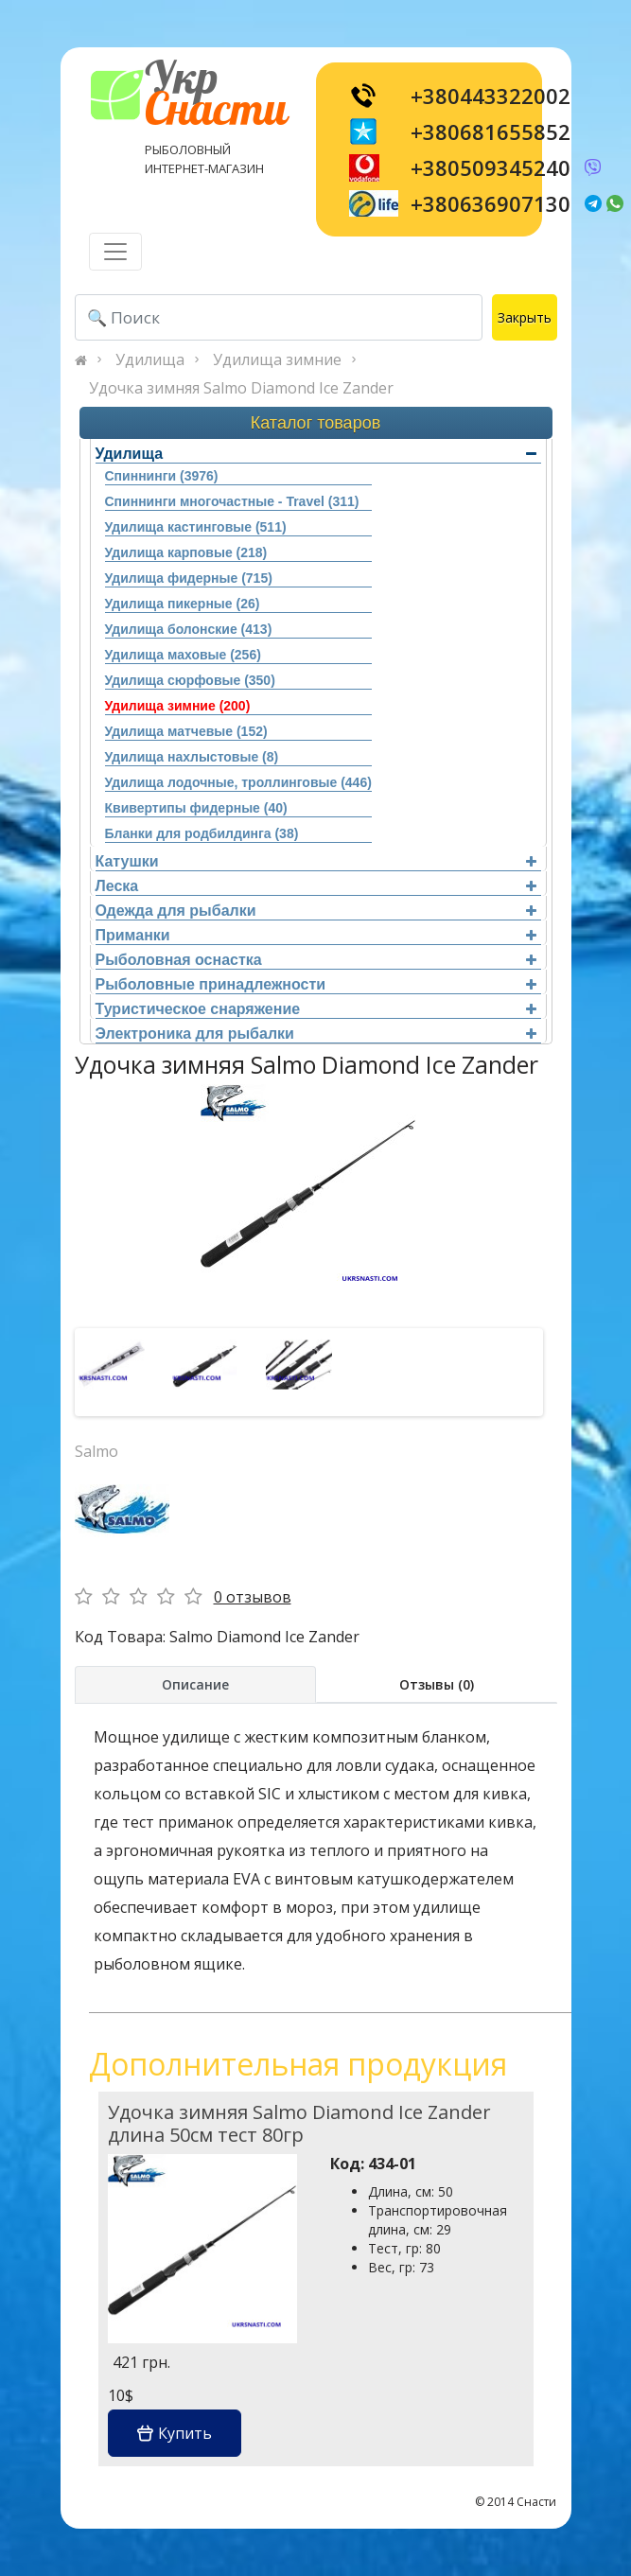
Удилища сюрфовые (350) (190, 680)
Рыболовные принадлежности (316, 984)
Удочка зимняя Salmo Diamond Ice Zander (241, 387)
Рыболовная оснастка (316, 960)
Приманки (316, 935)
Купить (174, 2433)
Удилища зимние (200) (178, 705)
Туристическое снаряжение (316, 1009)
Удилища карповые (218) (186, 552)
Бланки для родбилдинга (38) (202, 833)
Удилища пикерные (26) (182, 603)
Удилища (149, 359)
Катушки (316, 861)
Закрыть (525, 317)
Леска (316, 886)
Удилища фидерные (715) (188, 578)
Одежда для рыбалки (316, 910)
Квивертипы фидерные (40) (196, 807)
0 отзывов (252, 1596)
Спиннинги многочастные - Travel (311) (232, 501)
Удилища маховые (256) (183, 654)
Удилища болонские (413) (188, 629)
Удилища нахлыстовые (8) (192, 756)
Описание (195, 1684)
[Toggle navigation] (115, 252)
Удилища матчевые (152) (186, 731)
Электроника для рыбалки (316, 1033)
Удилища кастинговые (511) (196, 526)
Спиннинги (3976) (162, 475)
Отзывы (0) (436, 1684)
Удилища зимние (277, 359)
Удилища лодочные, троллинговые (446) (238, 782)
